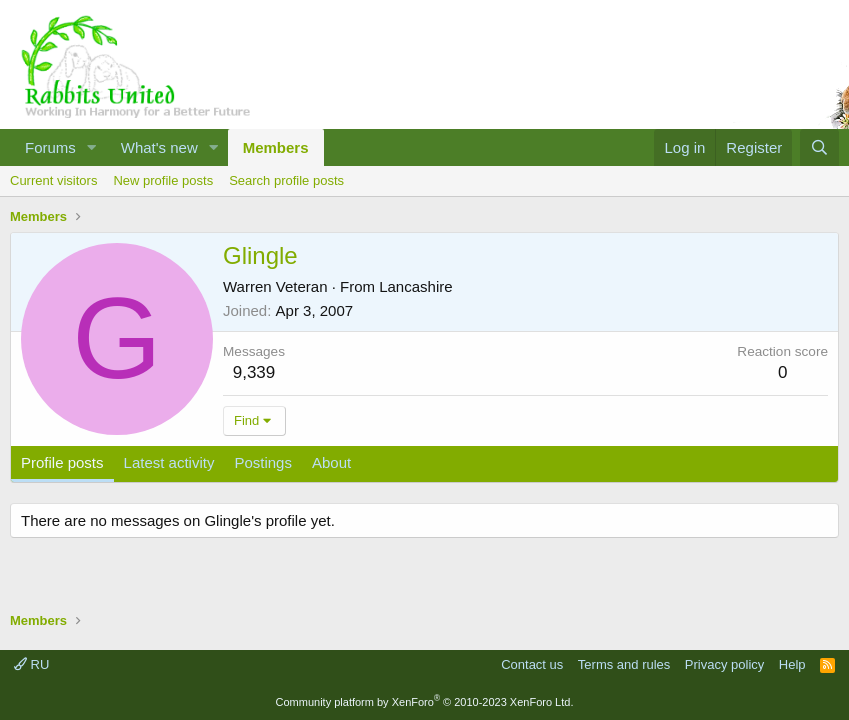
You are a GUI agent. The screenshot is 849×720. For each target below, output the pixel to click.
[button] (92, 147)
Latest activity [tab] (169, 462)
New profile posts (163, 180)
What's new (159, 147)
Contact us (532, 664)
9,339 (254, 372)
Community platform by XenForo (425, 702)
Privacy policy (724, 664)
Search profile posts (286, 180)
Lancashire (415, 286)
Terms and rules (624, 664)
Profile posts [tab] (62, 462)
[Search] (819, 147)
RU (31, 664)
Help (792, 664)
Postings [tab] (263, 462)
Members (276, 147)
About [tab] (331, 462)
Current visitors (53, 180)
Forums (50, 147)
